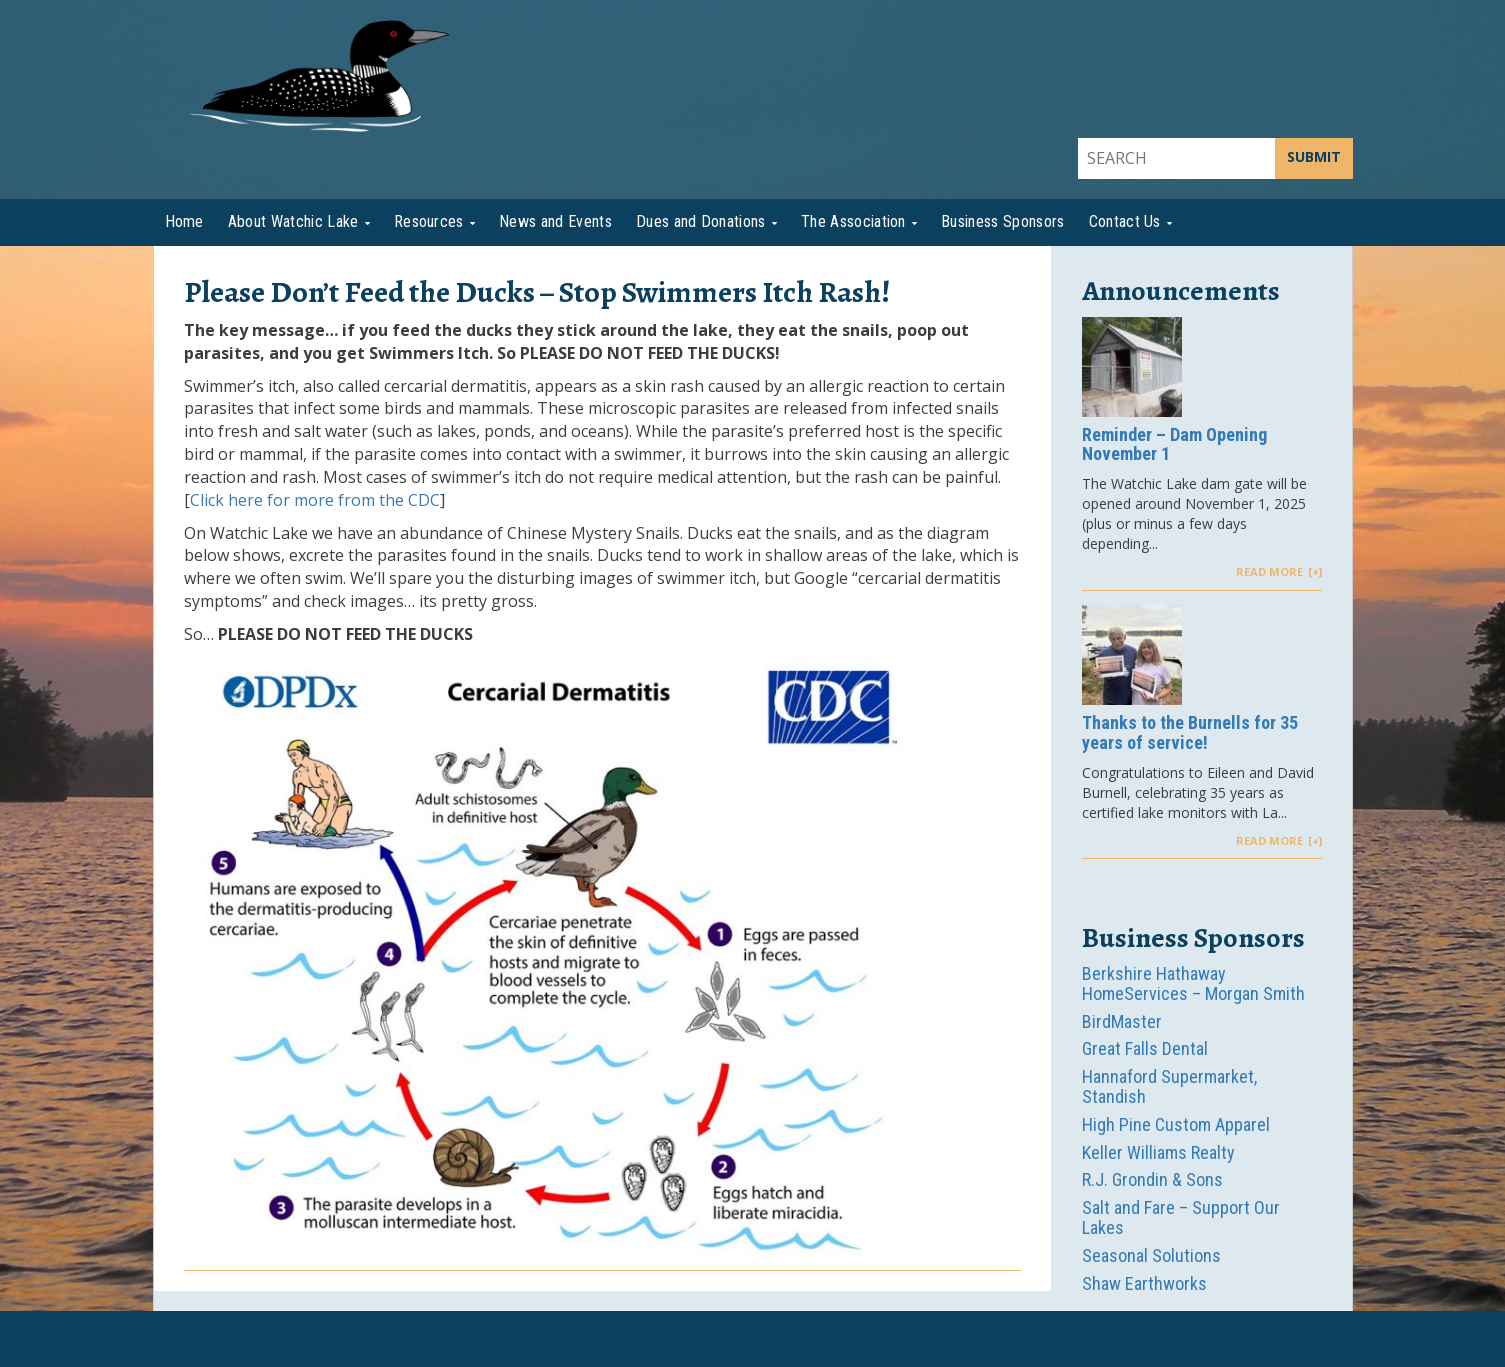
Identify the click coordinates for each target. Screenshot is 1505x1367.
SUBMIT (1314, 156)
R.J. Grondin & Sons (1152, 1179)
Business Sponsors (1002, 221)
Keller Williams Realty (1158, 1152)
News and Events (555, 221)
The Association (853, 221)
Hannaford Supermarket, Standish (1169, 1086)
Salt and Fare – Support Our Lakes (1181, 1217)
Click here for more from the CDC (315, 500)
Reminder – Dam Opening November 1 (1174, 445)
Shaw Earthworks (1144, 1283)
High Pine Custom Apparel (1176, 1124)
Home (184, 221)
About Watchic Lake (293, 221)
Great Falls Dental (1145, 1048)
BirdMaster (1122, 1021)
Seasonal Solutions (1151, 1255)
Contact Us (1125, 221)
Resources (429, 221)
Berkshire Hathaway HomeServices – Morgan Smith (1193, 983)
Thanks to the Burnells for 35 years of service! (1190, 733)
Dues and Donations (701, 221)
